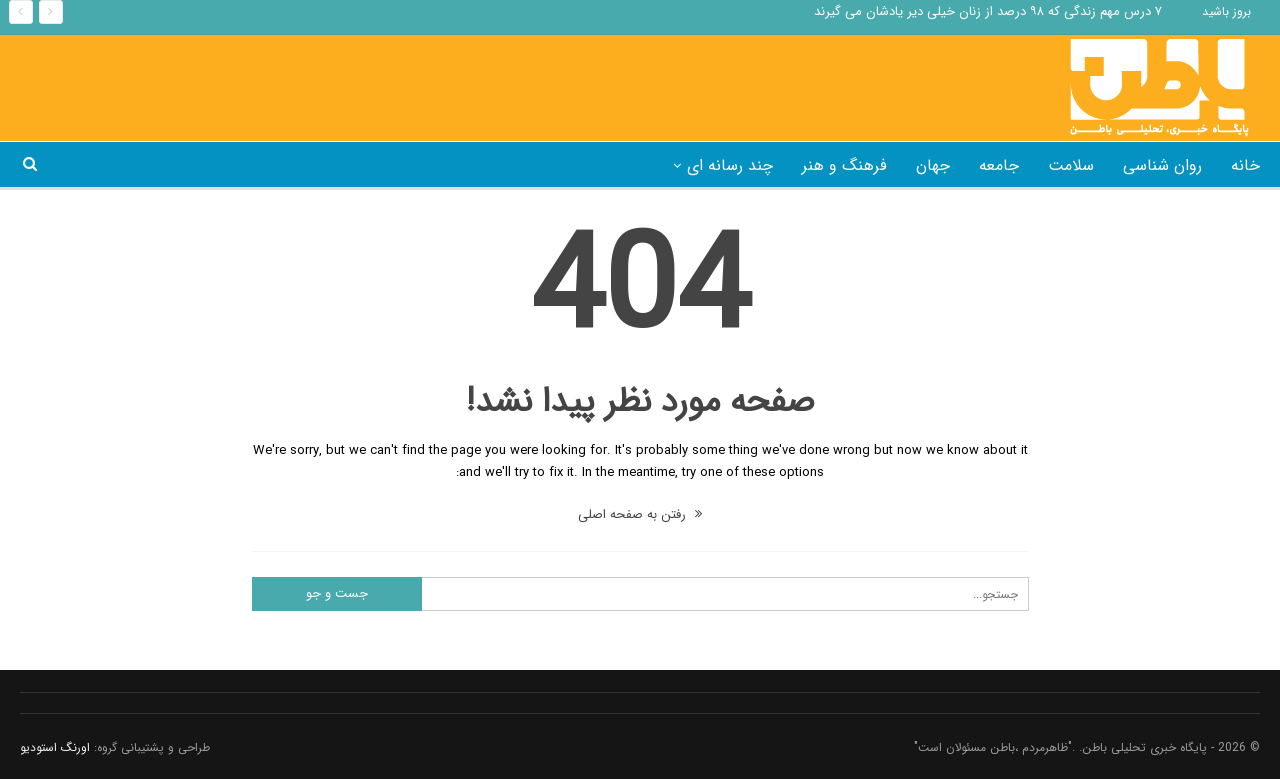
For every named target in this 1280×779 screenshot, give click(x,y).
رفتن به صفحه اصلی (640, 514)
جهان (933, 165)
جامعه (999, 165)
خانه (1245, 165)
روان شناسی (1162, 165)
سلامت (1071, 165)
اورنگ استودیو (55, 747)
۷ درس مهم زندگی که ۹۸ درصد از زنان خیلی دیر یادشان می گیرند (988, 11)
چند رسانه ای (730, 165)
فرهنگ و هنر (844, 165)
